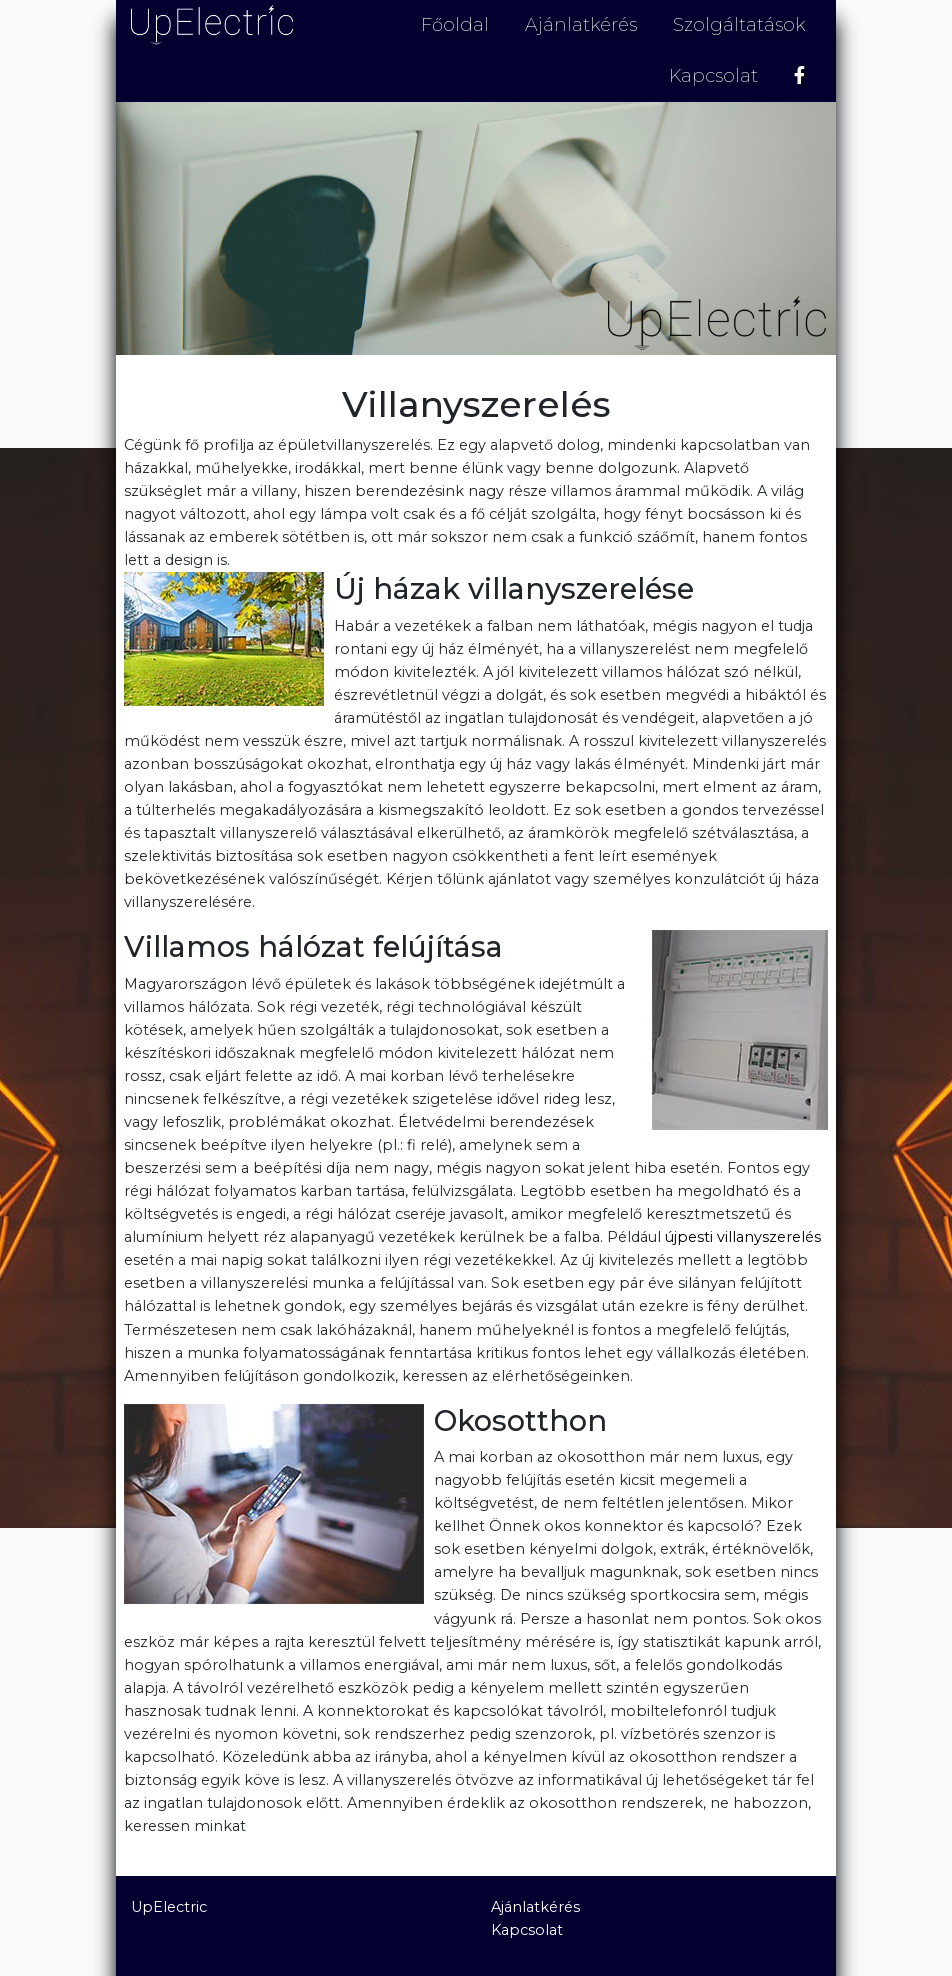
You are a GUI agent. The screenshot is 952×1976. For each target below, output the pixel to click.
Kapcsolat (713, 76)
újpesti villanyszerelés (743, 1237)
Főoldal (455, 25)
